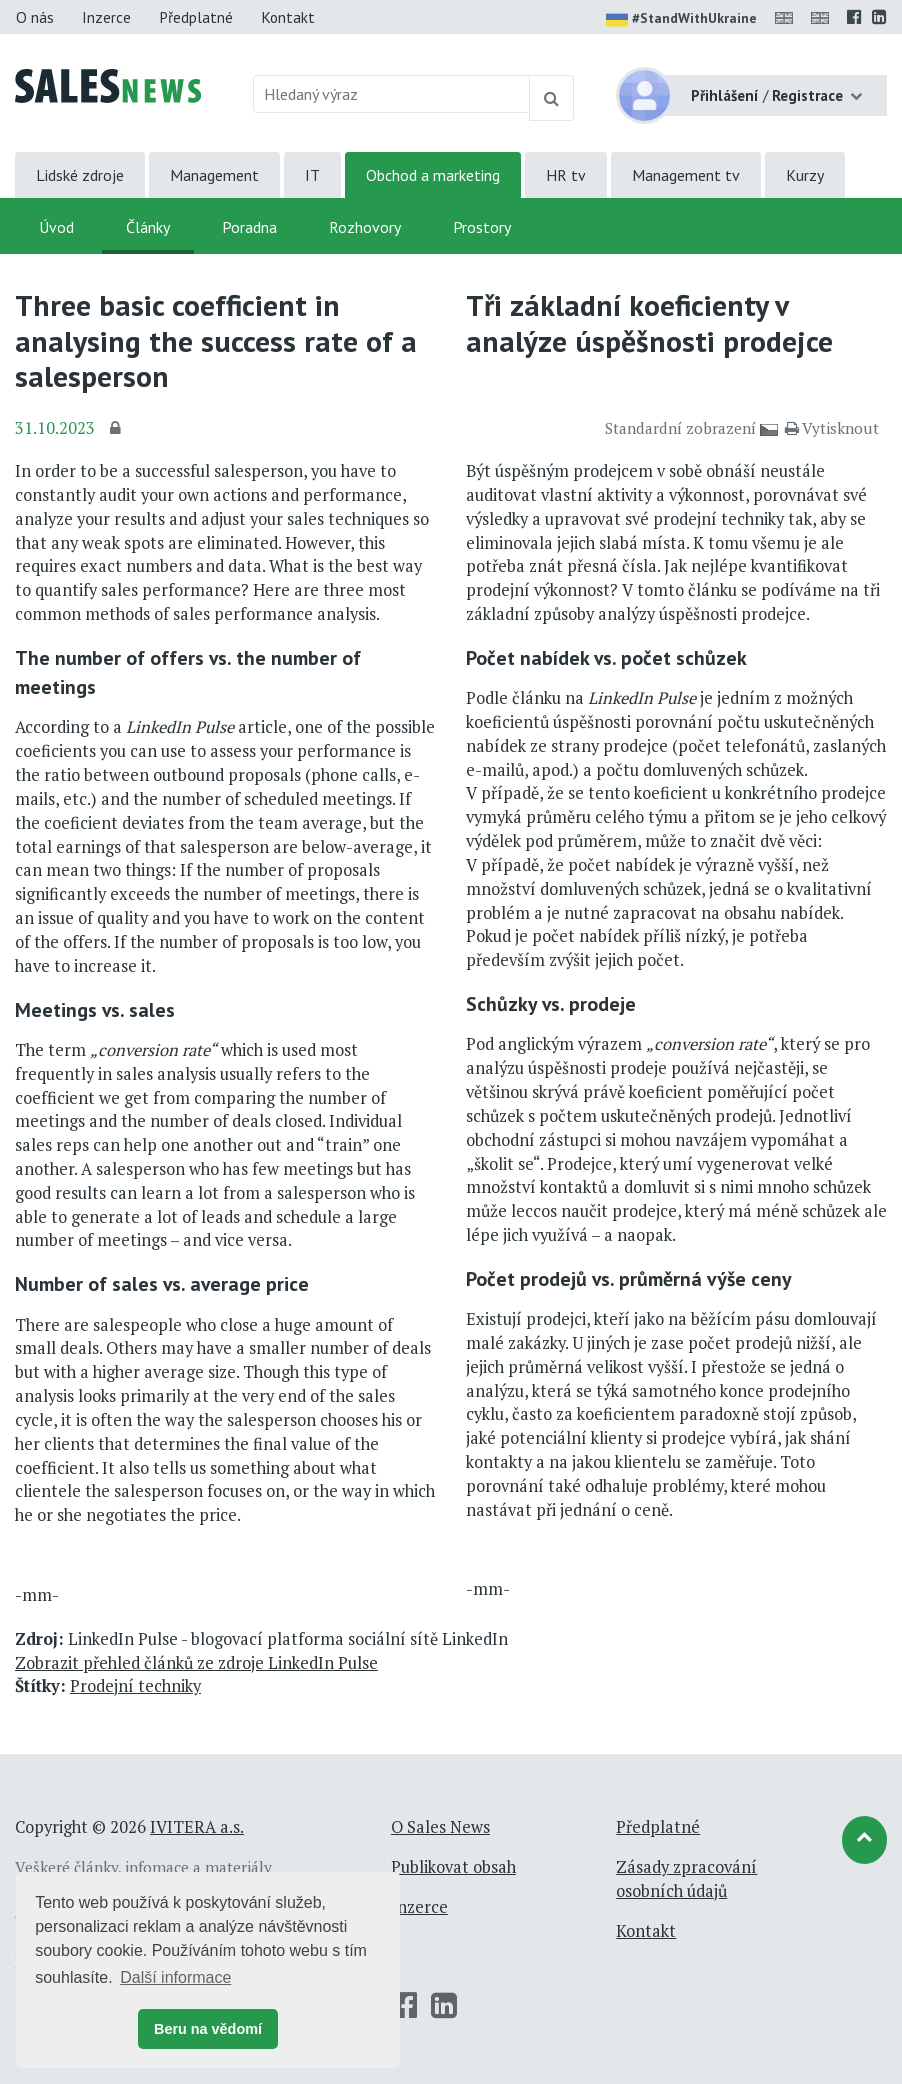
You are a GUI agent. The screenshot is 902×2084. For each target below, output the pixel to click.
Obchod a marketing (433, 175)
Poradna (249, 227)
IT (312, 175)
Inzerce (106, 17)
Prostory (482, 227)
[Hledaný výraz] (392, 94)
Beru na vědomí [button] (208, 2029)
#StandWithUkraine (681, 20)
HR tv (566, 175)
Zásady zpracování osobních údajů (686, 1879)
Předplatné (196, 17)
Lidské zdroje (80, 175)
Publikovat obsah (453, 1867)
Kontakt (288, 17)
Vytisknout (832, 428)
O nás (35, 17)
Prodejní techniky (135, 1686)
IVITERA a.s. (197, 1827)
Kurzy (805, 175)
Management (214, 175)
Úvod (56, 227)
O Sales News (440, 1827)
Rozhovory (365, 227)
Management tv (686, 175)
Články (148, 227)
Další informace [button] (175, 1977)
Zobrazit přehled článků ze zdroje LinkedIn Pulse (196, 1663)
